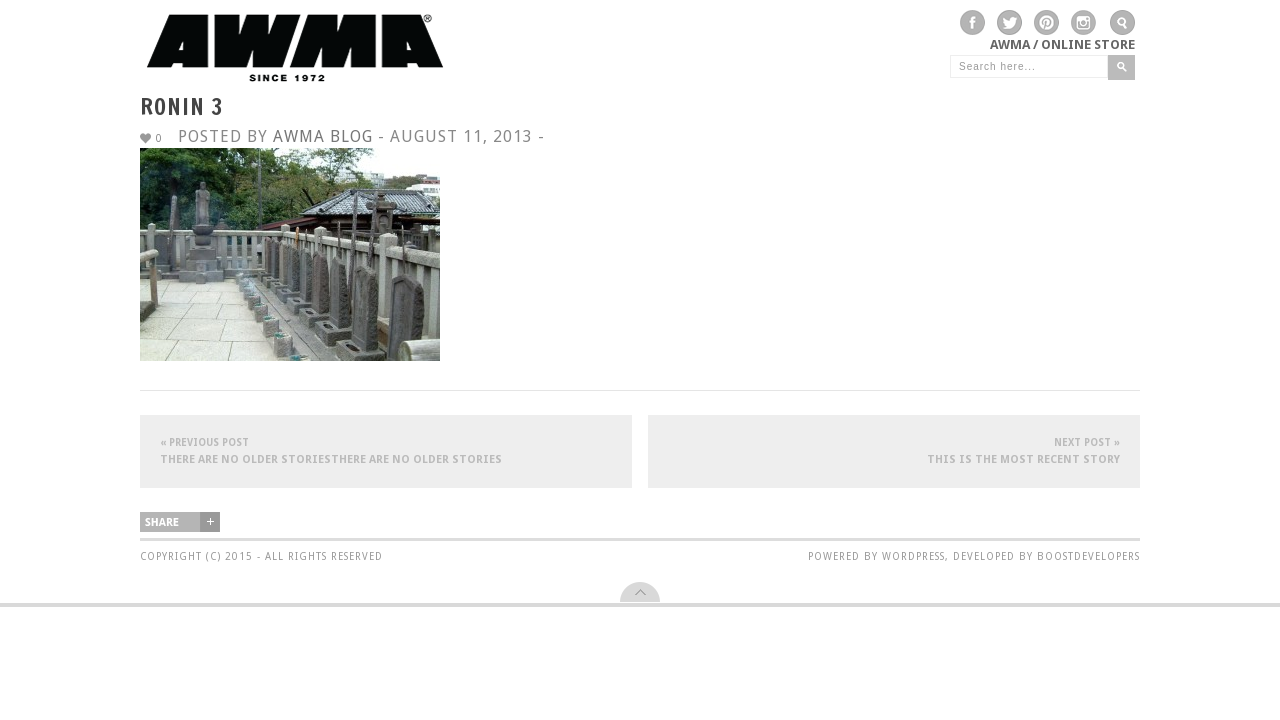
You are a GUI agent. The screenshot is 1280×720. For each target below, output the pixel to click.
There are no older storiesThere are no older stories (386, 450)
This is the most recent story (894, 450)
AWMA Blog (323, 136)
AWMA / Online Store (1062, 44)
